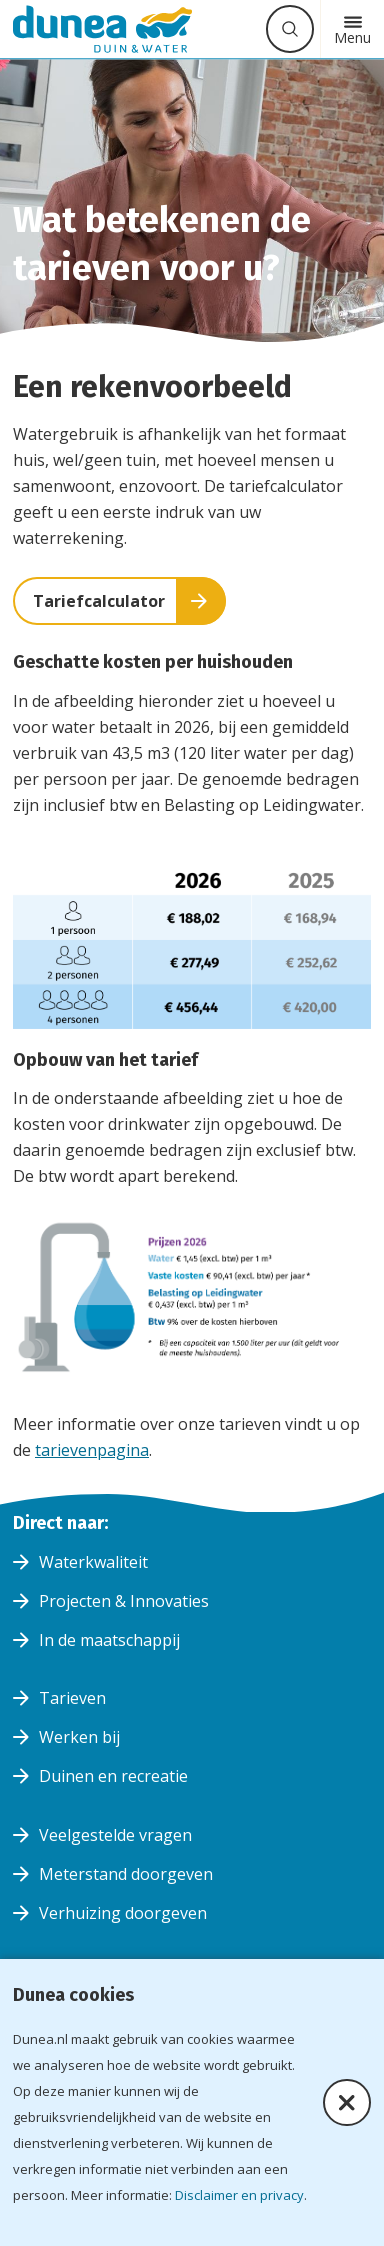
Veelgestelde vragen (115, 1835)
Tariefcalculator (99, 601)
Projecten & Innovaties (124, 1601)
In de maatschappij (109, 1640)
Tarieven (72, 1698)
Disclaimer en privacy (239, 2195)
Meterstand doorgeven (126, 1874)
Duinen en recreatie (113, 1776)
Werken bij (79, 1737)
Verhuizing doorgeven (123, 1913)
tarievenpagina (92, 1450)
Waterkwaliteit (93, 1562)
